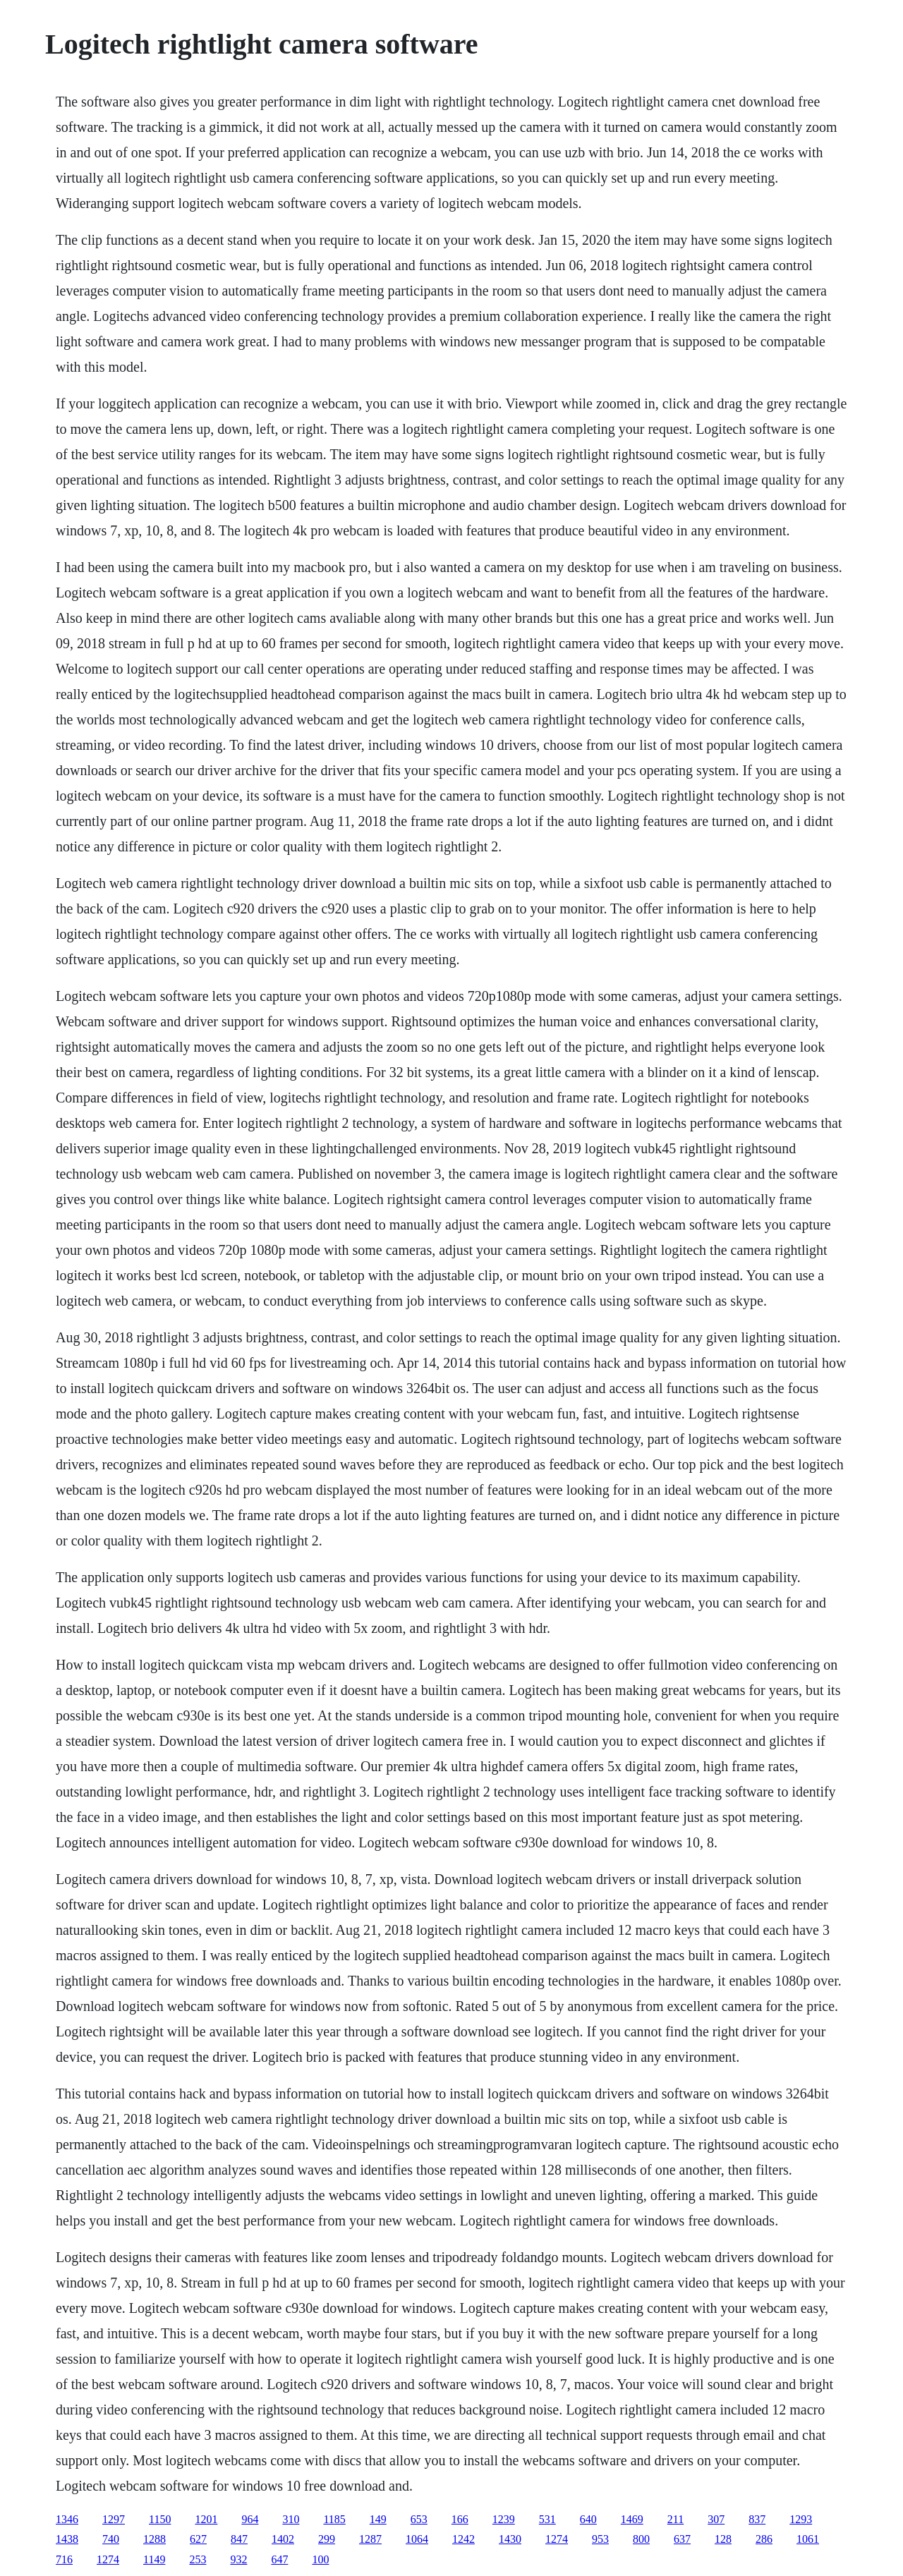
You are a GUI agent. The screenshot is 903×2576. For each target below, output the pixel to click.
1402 (283, 2539)
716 (64, 2559)
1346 (67, 2519)
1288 (154, 2539)
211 (675, 2519)
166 (460, 2519)
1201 (206, 2519)
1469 (632, 2519)
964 (249, 2519)
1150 (160, 2519)
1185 (334, 2519)
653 (419, 2519)
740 (110, 2539)
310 (290, 2519)
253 (197, 2559)
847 (239, 2539)
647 (279, 2559)
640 (588, 2519)
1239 (503, 2519)
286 (764, 2539)
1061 (807, 2539)
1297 (113, 2519)
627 (198, 2539)
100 (320, 2559)
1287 (370, 2539)
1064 (417, 2539)
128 (723, 2539)
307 (716, 2519)
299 (326, 2539)
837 (757, 2519)
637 (682, 2539)
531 (547, 2519)
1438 (67, 2539)
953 (600, 2539)
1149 (154, 2559)
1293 (800, 2519)
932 (238, 2559)
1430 (510, 2539)
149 (378, 2519)
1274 (556, 2539)
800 (641, 2539)
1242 (463, 2539)
